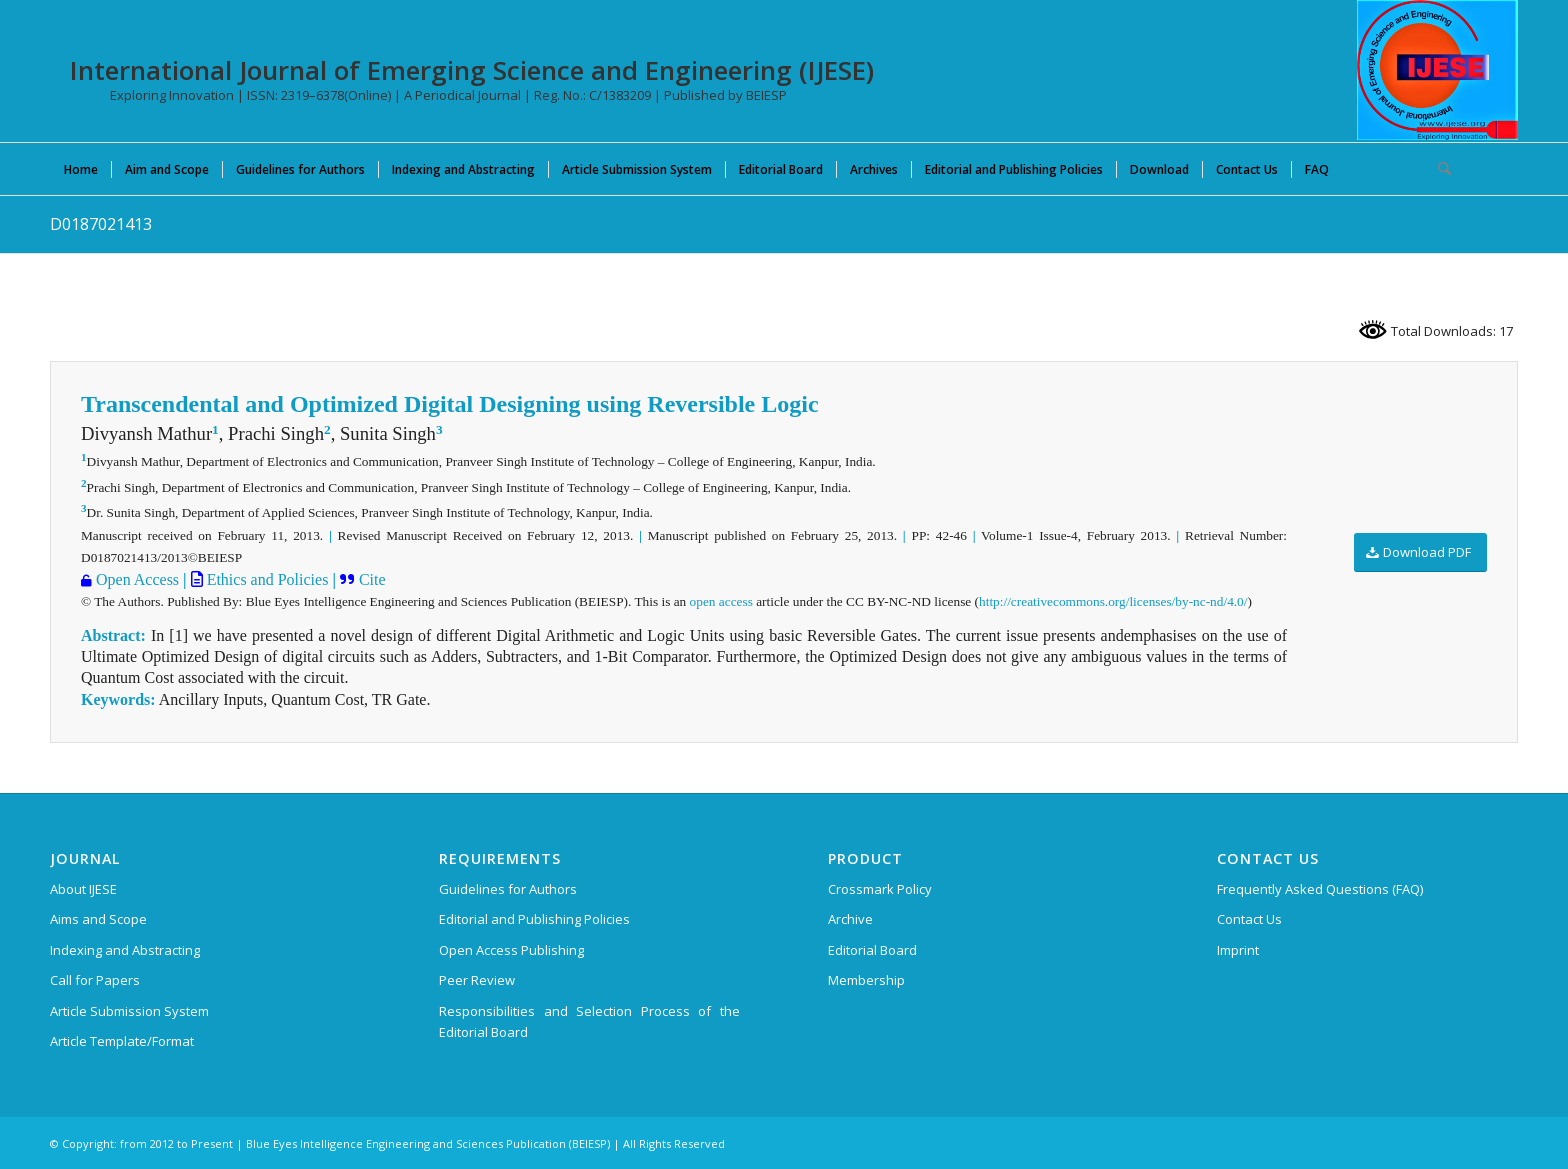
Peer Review (477, 980)
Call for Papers (95, 980)
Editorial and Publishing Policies (534, 919)
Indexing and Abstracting (125, 950)
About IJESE (83, 889)
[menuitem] (81, 169)
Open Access (135, 579)
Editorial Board (872, 950)
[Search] (1438, 169)
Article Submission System (129, 1011)
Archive (850, 919)
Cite (370, 579)
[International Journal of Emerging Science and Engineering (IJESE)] (1437, 70)
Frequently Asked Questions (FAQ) (1320, 889)
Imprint (1238, 950)
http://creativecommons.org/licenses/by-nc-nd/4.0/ (1113, 601)
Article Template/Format (122, 1041)
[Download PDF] (1420, 552)
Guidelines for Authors (508, 889)
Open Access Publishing (511, 950)
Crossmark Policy (880, 889)
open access (721, 601)
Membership (866, 980)
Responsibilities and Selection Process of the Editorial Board (589, 1021)
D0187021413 (101, 224)
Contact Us (1249, 919)
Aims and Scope (98, 919)
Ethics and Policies (266, 579)
